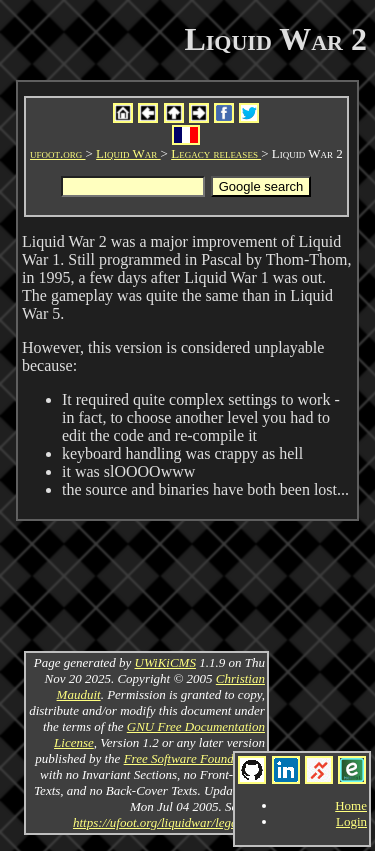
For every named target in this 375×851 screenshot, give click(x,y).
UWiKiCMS (165, 662)
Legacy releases (216, 153)
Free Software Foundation (192, 758)
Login (351, 821)
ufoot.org (58, 153)
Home (351, 805)
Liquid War (128, 153)
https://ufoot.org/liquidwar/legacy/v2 (169, 822)
